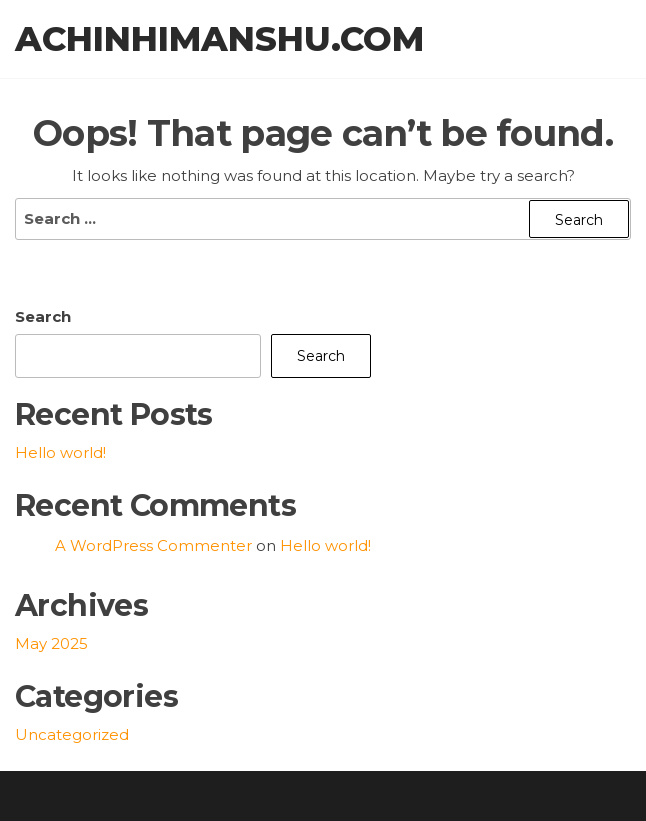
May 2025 (51, 643)
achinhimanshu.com (219, 39)
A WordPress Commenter (153, 545)
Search (43, 316)
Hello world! (60, 452)
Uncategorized (72, 734)
